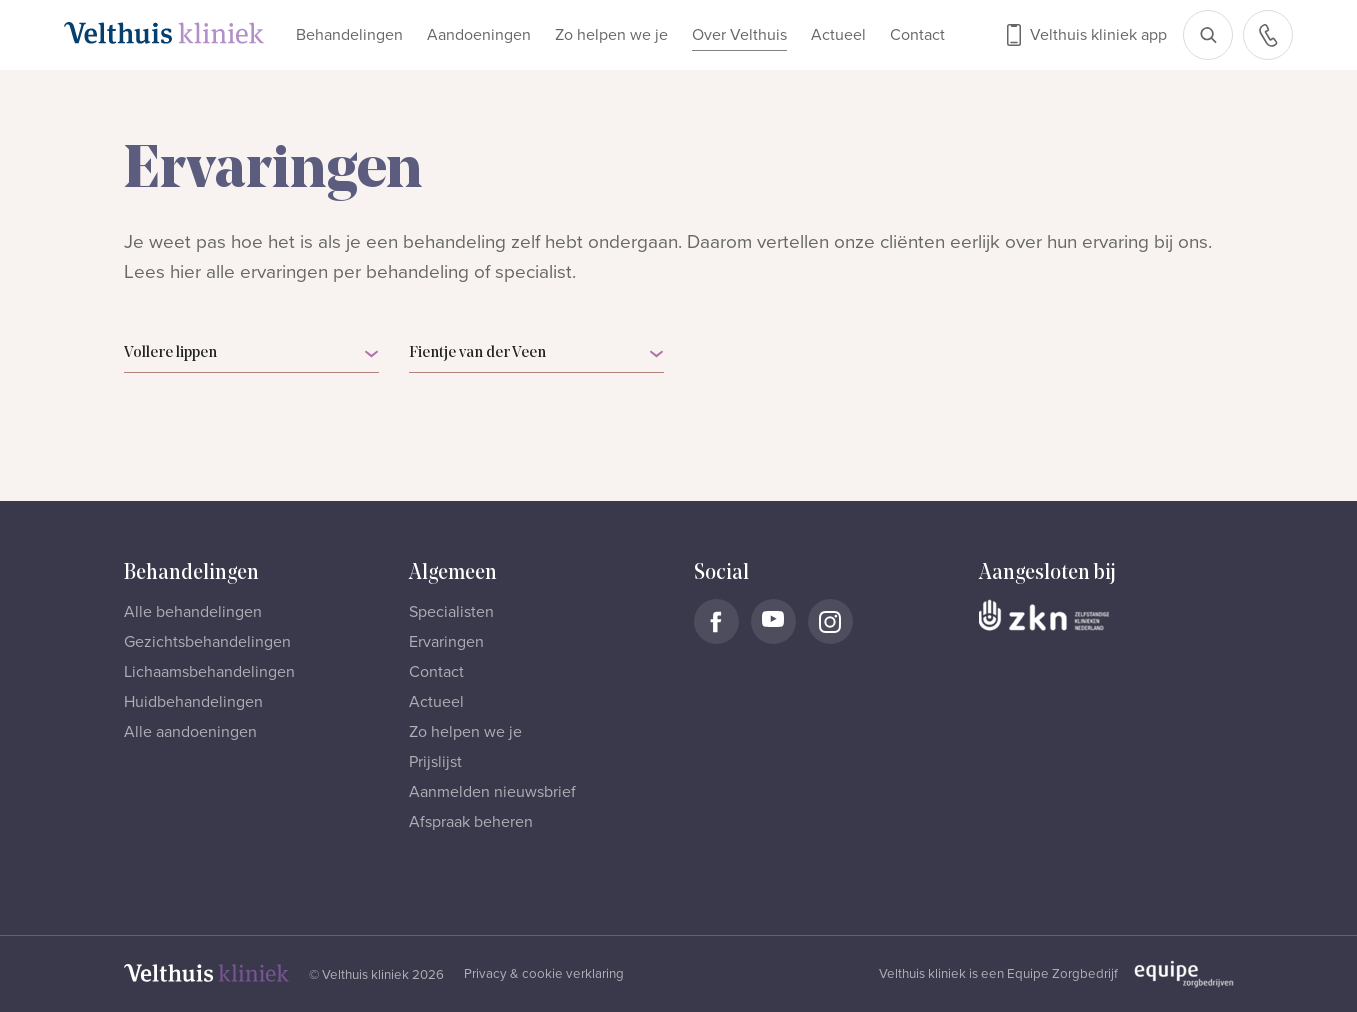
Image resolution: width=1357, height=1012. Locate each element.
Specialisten (451, 612)
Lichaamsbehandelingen (209, 672)
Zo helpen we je (611, 35)
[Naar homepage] (164, 33)
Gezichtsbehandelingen (207, 642)
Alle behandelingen (193, 612)
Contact (917, 35)
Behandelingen (349, 35)
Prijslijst (435, 762)
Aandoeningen (479, 35)
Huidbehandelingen (193, 702)
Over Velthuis (739, 35)
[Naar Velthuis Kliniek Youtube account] (773, 621)
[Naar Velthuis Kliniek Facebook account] (716, 621)
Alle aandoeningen (190, 732)
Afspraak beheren (471, 822)
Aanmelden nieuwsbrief (492, 792)
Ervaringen (446, 642)
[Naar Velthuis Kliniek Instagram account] (830, 621)
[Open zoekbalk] (1208, 35)
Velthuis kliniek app (1098, 35)
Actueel (838, 35)
